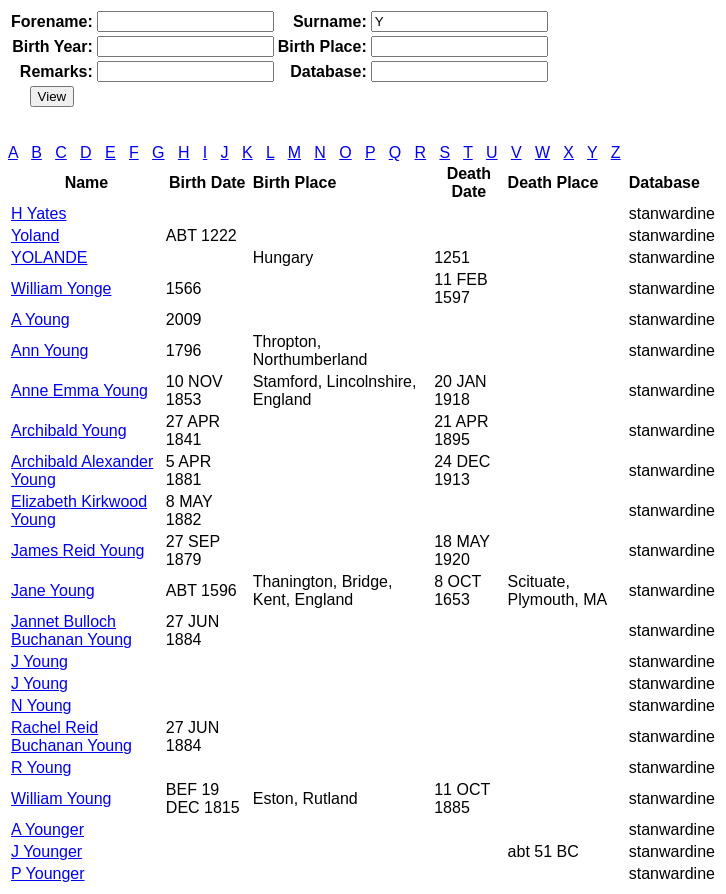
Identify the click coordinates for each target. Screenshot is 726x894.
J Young (39, 661)
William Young (61, 798)
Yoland (35, 235)
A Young (40, 319)
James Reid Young (77, 550)
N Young (41, 705)
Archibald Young (69, 430)
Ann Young (49, 350)
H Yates (38, 213)
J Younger (46, 851)
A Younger (47, 829)
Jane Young (53, 590)
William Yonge (61, 288)
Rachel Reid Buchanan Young (71, 736)
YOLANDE (49, 257)
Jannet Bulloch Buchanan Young (71, 630)
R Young (41, 767)
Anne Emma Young (79, 390)
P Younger (48, 873)
